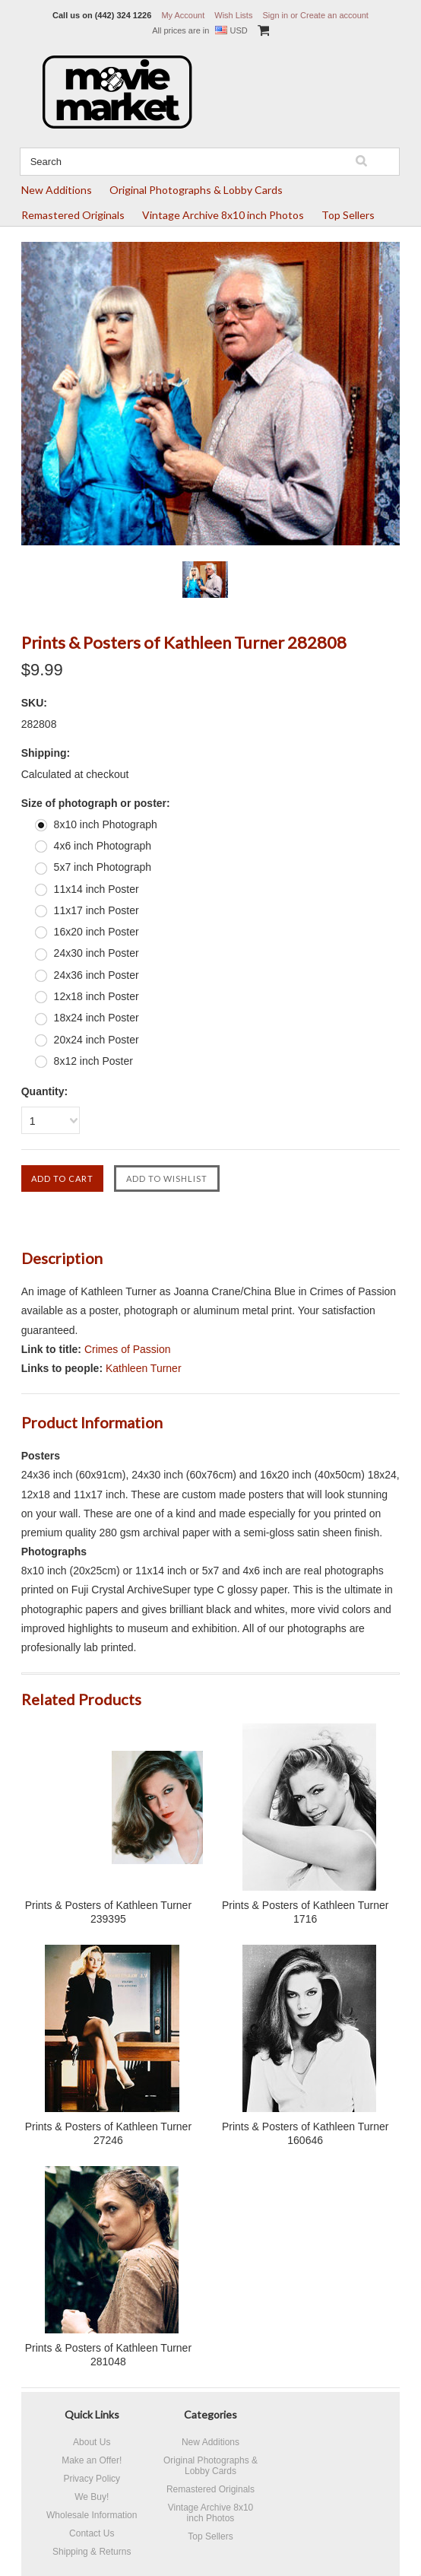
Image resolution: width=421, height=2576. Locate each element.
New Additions (56, 189)
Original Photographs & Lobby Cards (196, 189)
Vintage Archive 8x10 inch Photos (223, 214)
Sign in (275, 15)
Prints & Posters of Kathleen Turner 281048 (108, 2355)
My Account (182, 15)
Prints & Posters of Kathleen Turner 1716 (305, 1912)
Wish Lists (233, 15)
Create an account (334, 15)
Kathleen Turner (144, 1368)
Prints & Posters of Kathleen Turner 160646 (305, 2133)
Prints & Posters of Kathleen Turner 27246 (108, 2133)
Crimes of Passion (127, 1349)
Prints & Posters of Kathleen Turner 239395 (108, 1912)
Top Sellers (348, 214)
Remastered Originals (73, 214)
